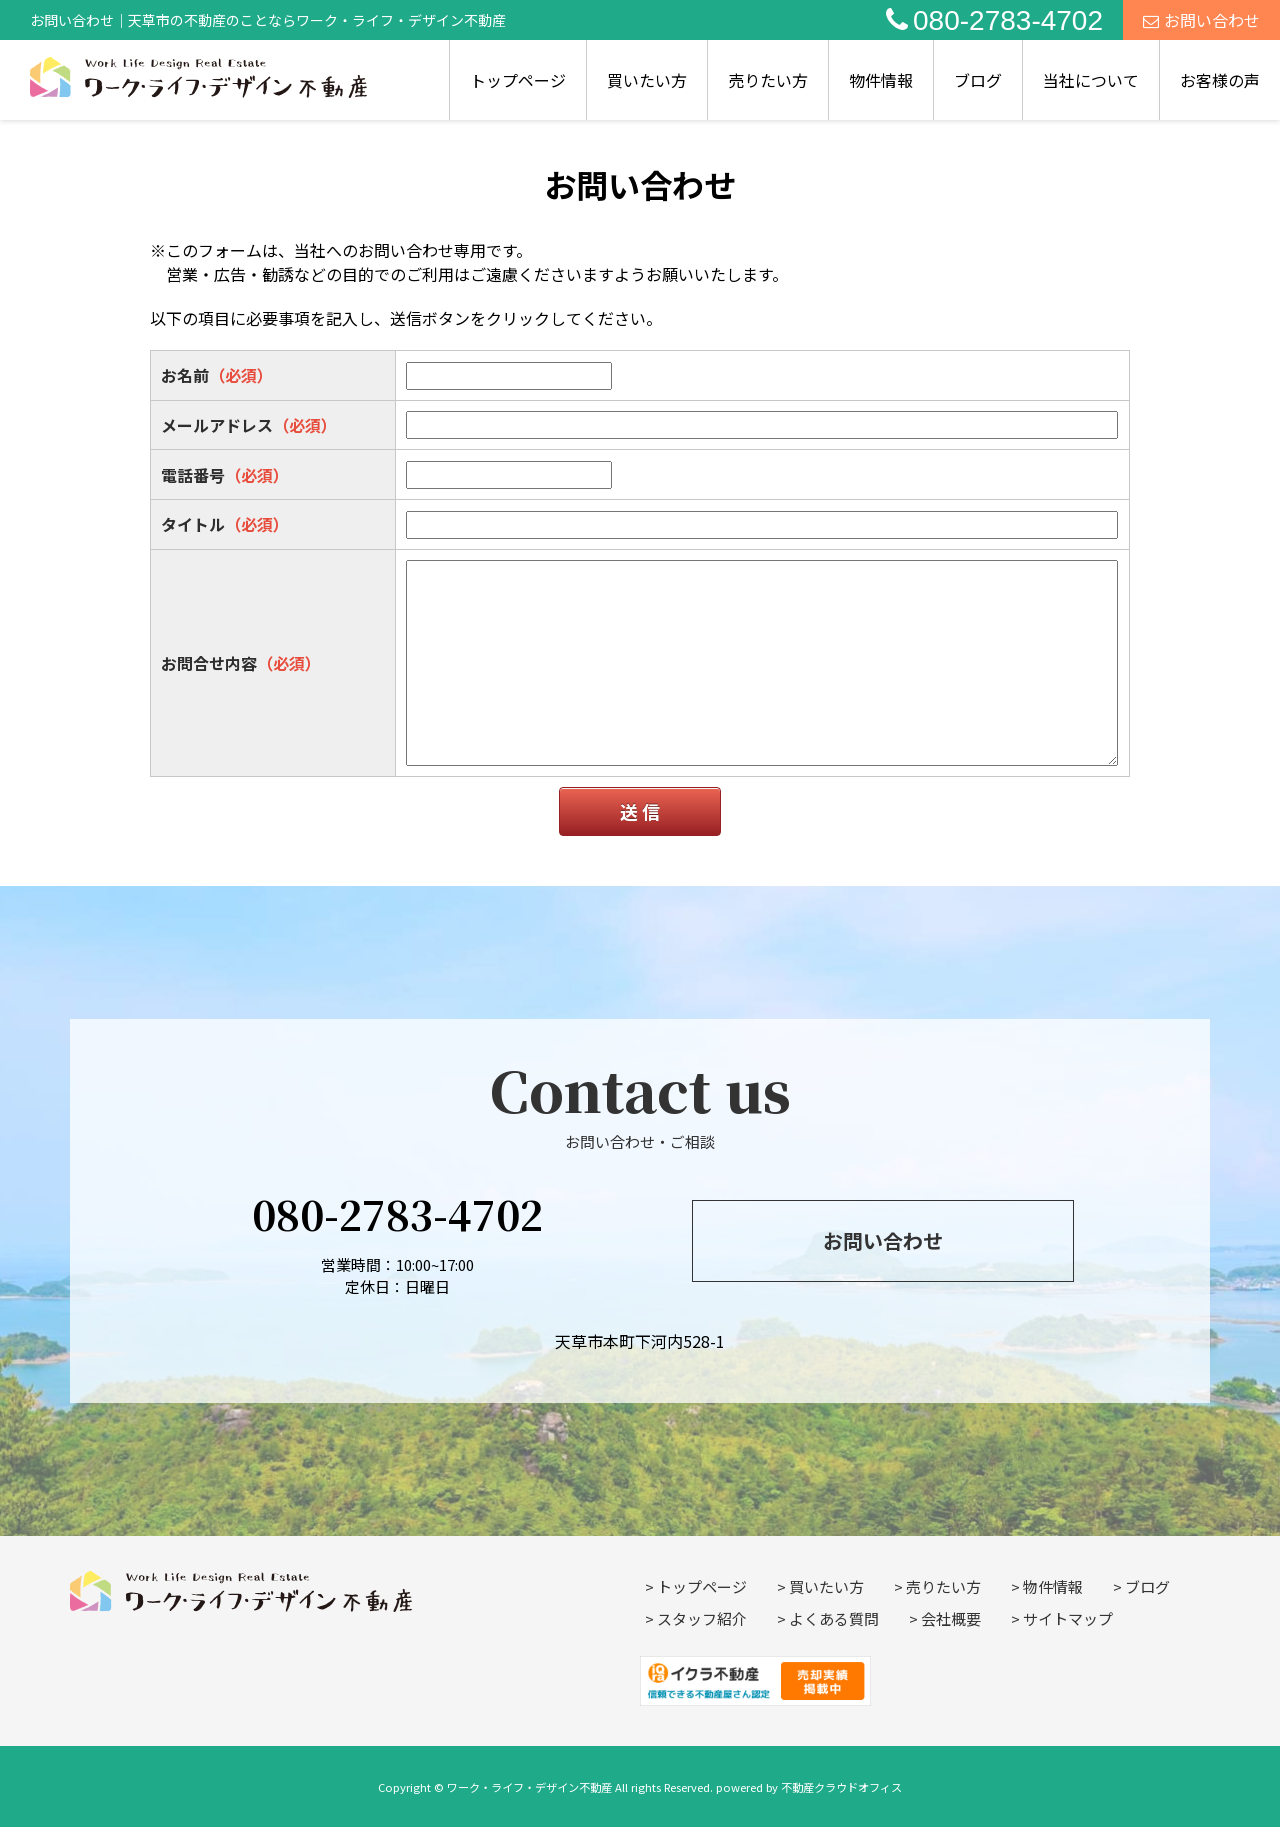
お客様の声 (1220, 80)
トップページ (518, 80)
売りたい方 (768, 80)
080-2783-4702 (994, 20)
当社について (1091, 80)
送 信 (640, 811)
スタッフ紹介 (702, 1618)
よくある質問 (834, 1618)
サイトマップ (1068, 1618)
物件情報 (881, 80)
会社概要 (951, 1618)
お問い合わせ (1201, 20)
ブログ (978, 80)
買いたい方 (647, 80)
